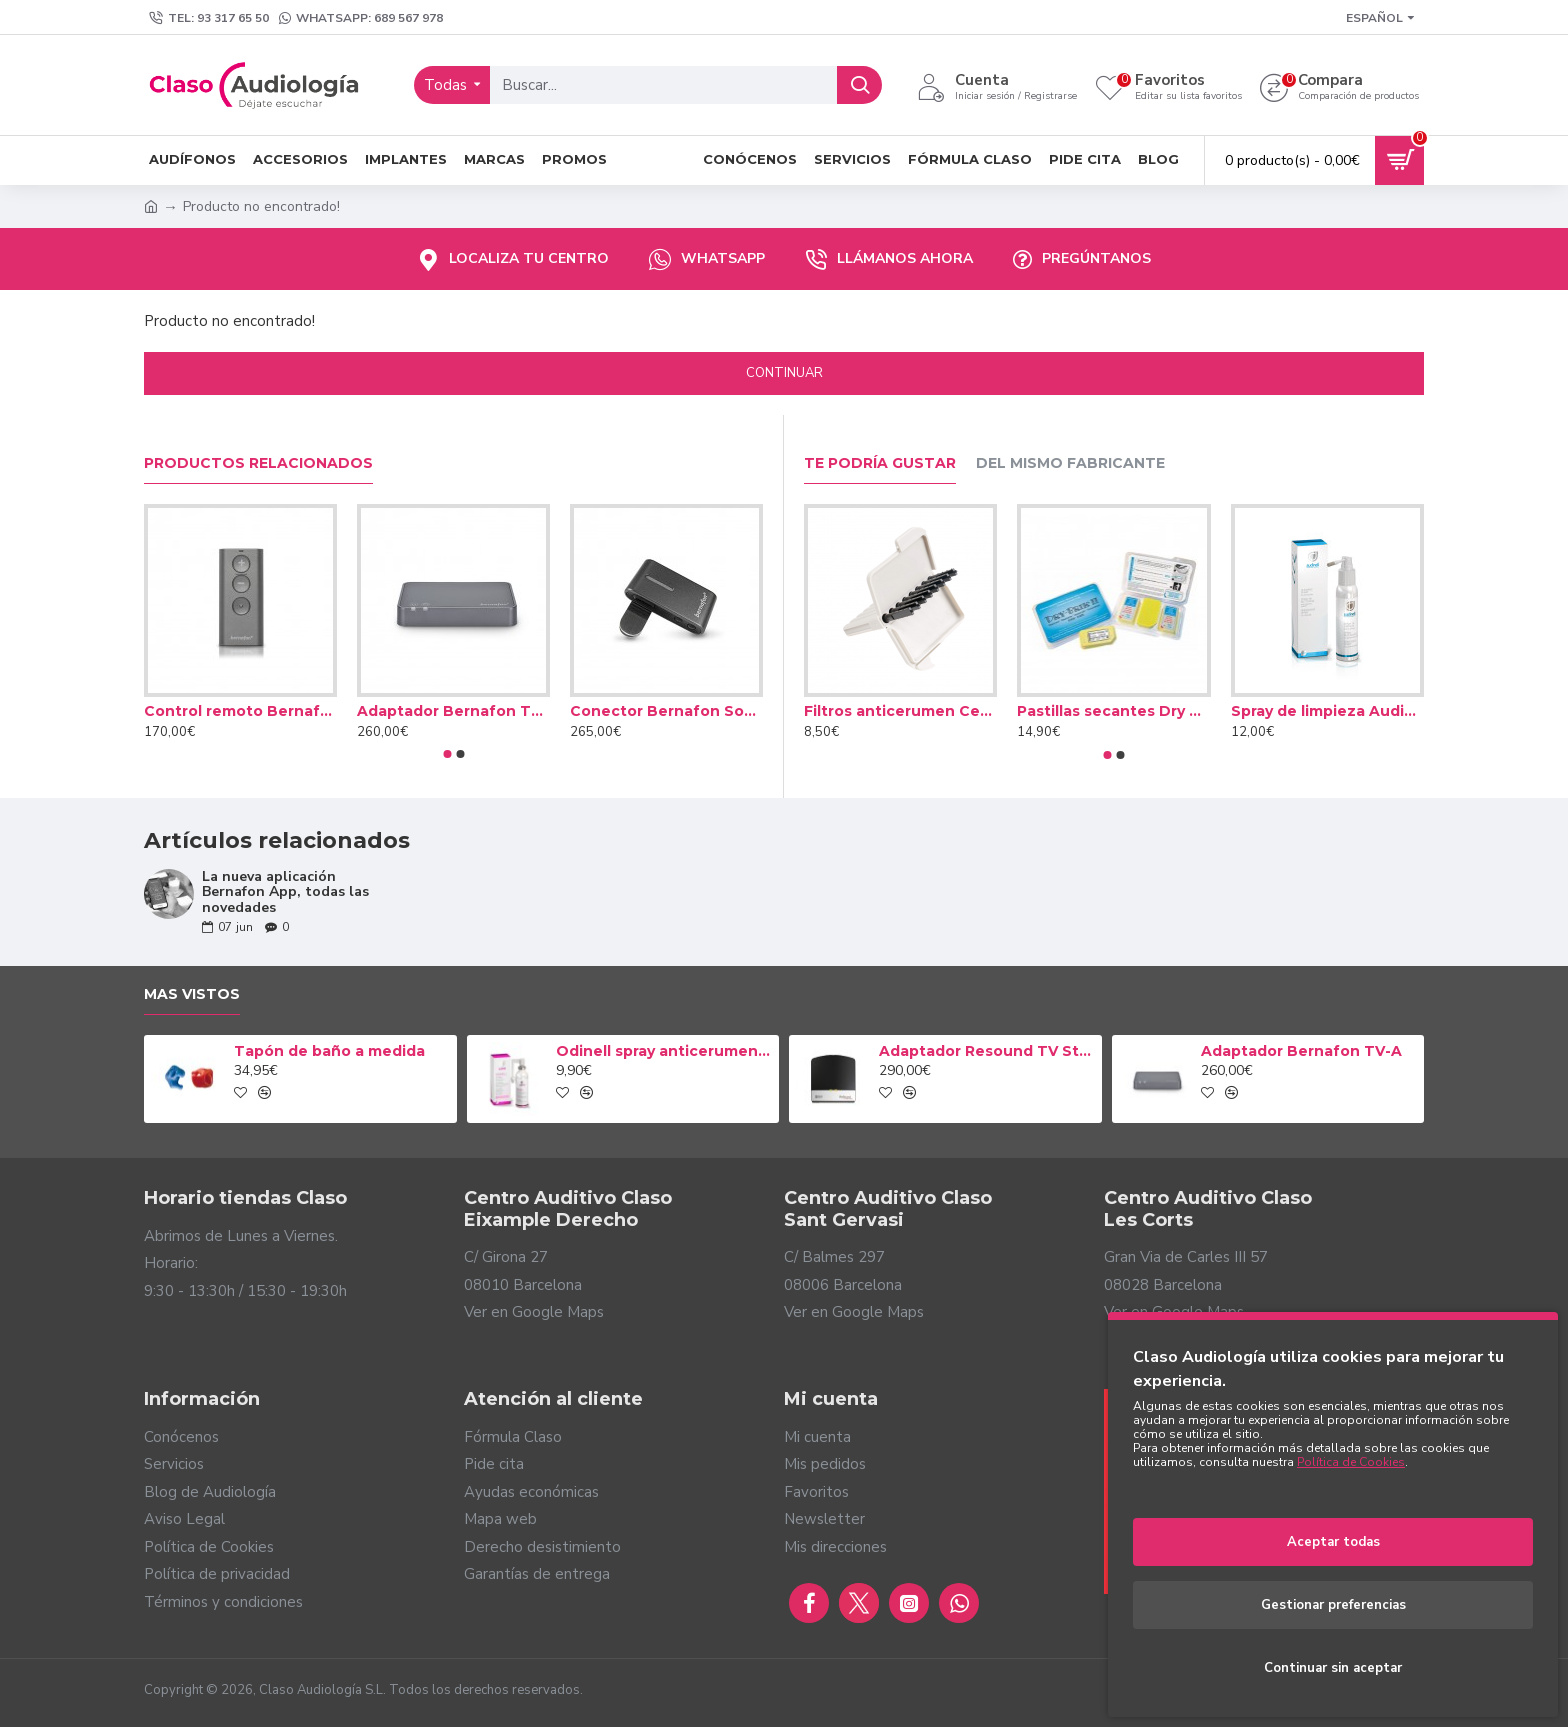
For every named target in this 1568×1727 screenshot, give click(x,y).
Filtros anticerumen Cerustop (900, 711)
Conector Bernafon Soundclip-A (666, 711)
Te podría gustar (880, 463)
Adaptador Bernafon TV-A (453, 711)
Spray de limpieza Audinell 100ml (1327, 711)
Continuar (784, 373)
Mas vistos (192, 994)
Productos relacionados (258, 463)
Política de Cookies (1351, 1462)
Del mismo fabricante (1070, 463)
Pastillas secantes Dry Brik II (1113, 711)
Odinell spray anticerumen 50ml (664, 1051)
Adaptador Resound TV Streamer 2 (987, 1051)
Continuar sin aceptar (1333, 1668)
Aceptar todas (1333, 1542)
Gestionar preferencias (1333, 1605)
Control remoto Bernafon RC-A (240, 711)
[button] (447, 754)
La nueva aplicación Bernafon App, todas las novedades (285, 892)
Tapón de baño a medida (329, 1051)
